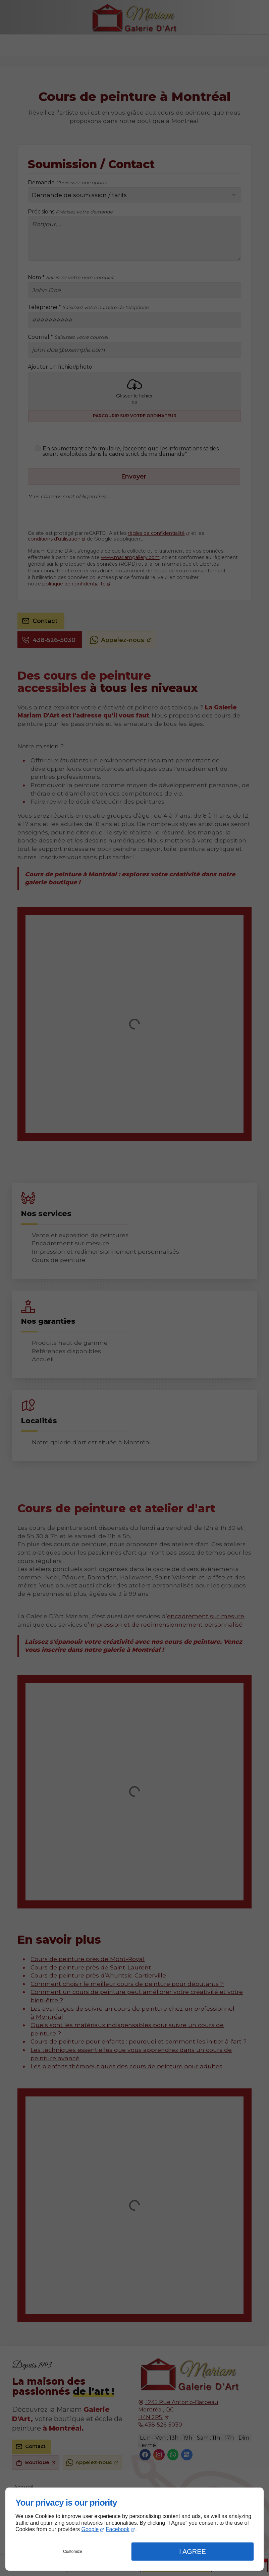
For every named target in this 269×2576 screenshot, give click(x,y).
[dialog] (134, 2529)
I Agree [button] (192, 2551)
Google (90, 2529)
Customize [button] (72, 2551)
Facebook (117, 2529)
